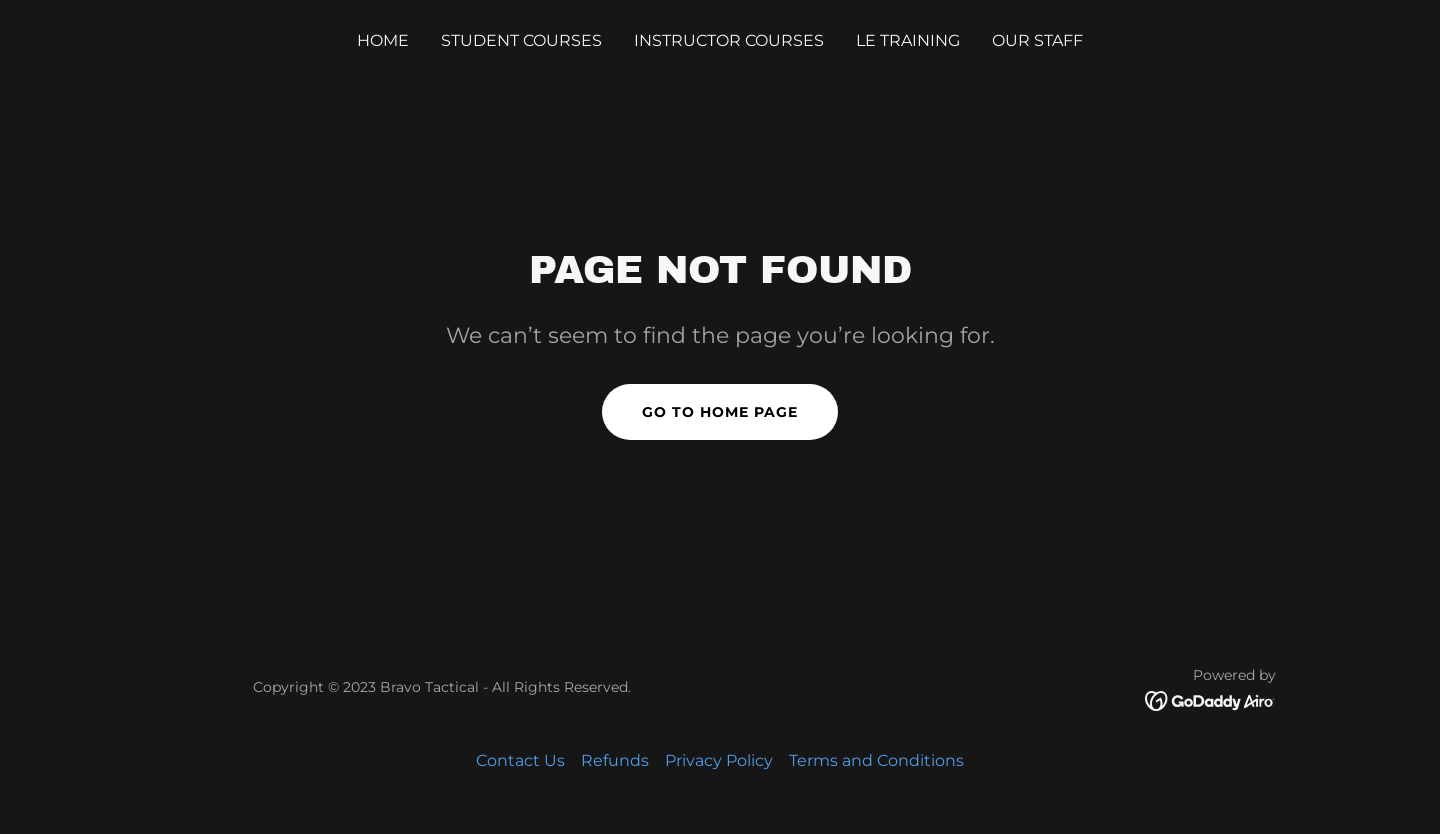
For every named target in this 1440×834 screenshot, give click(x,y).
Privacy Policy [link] (719, 760)
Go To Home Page (720, 412)
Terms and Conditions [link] (876, 760)
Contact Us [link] (520, 760)
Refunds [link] (615, 760)
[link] (1210, 699)
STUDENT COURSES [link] (521, 40)
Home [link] (383, 40)
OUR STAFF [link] (1037, 40)
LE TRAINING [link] (908, 40)
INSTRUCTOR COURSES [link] (729, 40)
